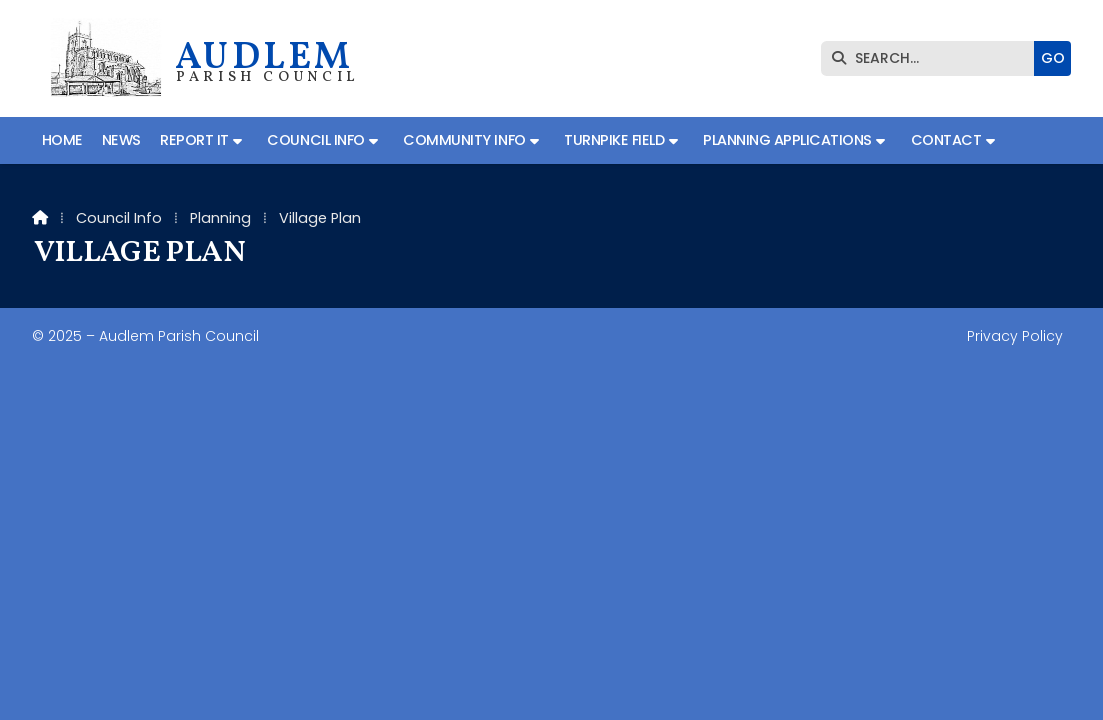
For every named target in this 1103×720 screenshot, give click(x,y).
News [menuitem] (121, 140)
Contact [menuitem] (946, 140)
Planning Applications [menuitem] (787, 140)
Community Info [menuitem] (464, 140)
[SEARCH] (932, 58)
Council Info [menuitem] (315, 140)
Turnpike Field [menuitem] (614, 140)
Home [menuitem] (62, 140)
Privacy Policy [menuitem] (1015, 336)
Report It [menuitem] (194, 140)
